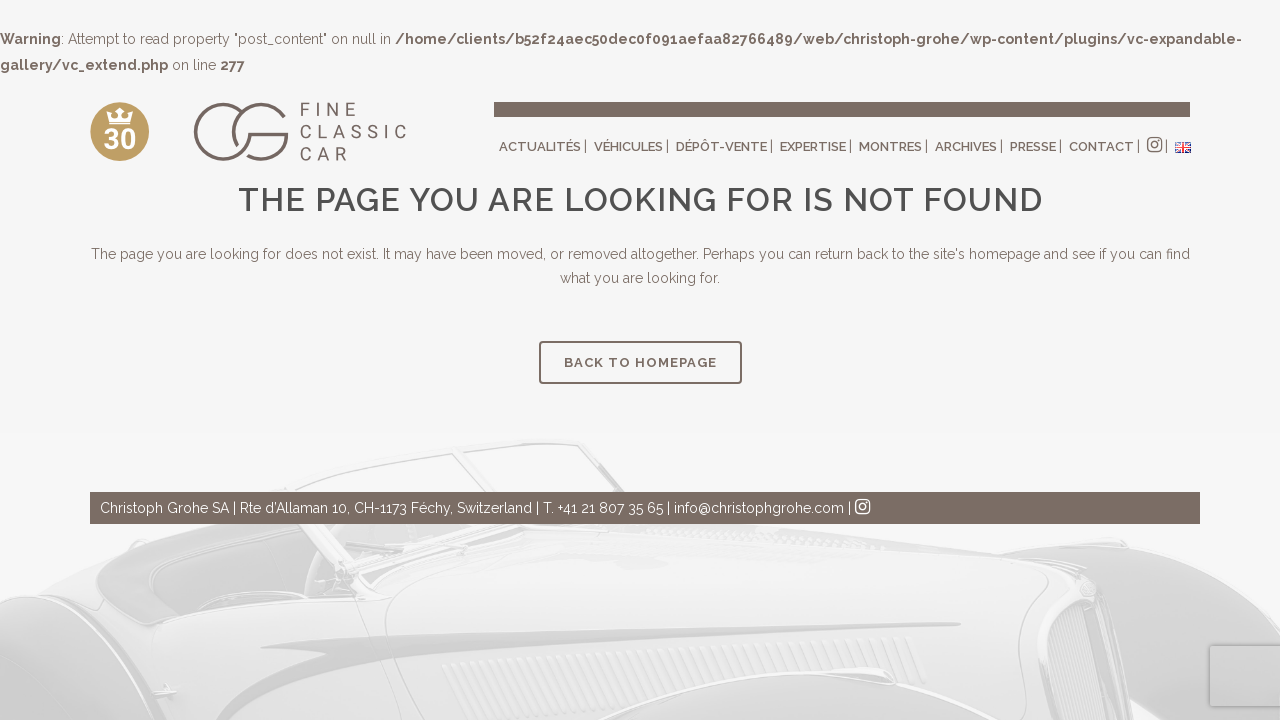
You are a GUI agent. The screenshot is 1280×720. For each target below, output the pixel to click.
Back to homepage (640, 362)
